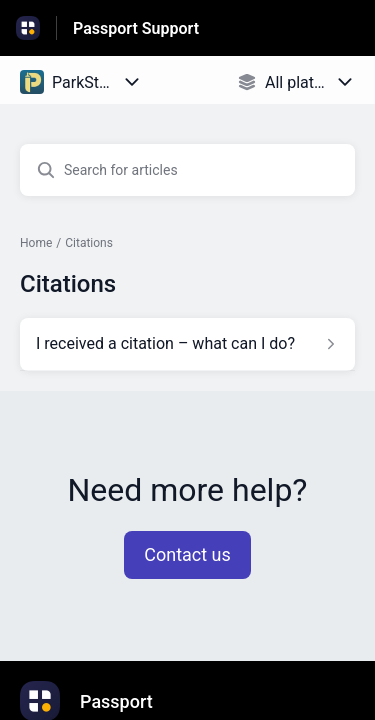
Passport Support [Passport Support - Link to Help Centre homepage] (136, 28)
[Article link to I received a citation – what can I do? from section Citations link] (187, 344)
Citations (89, 243)
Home (36, 243)
